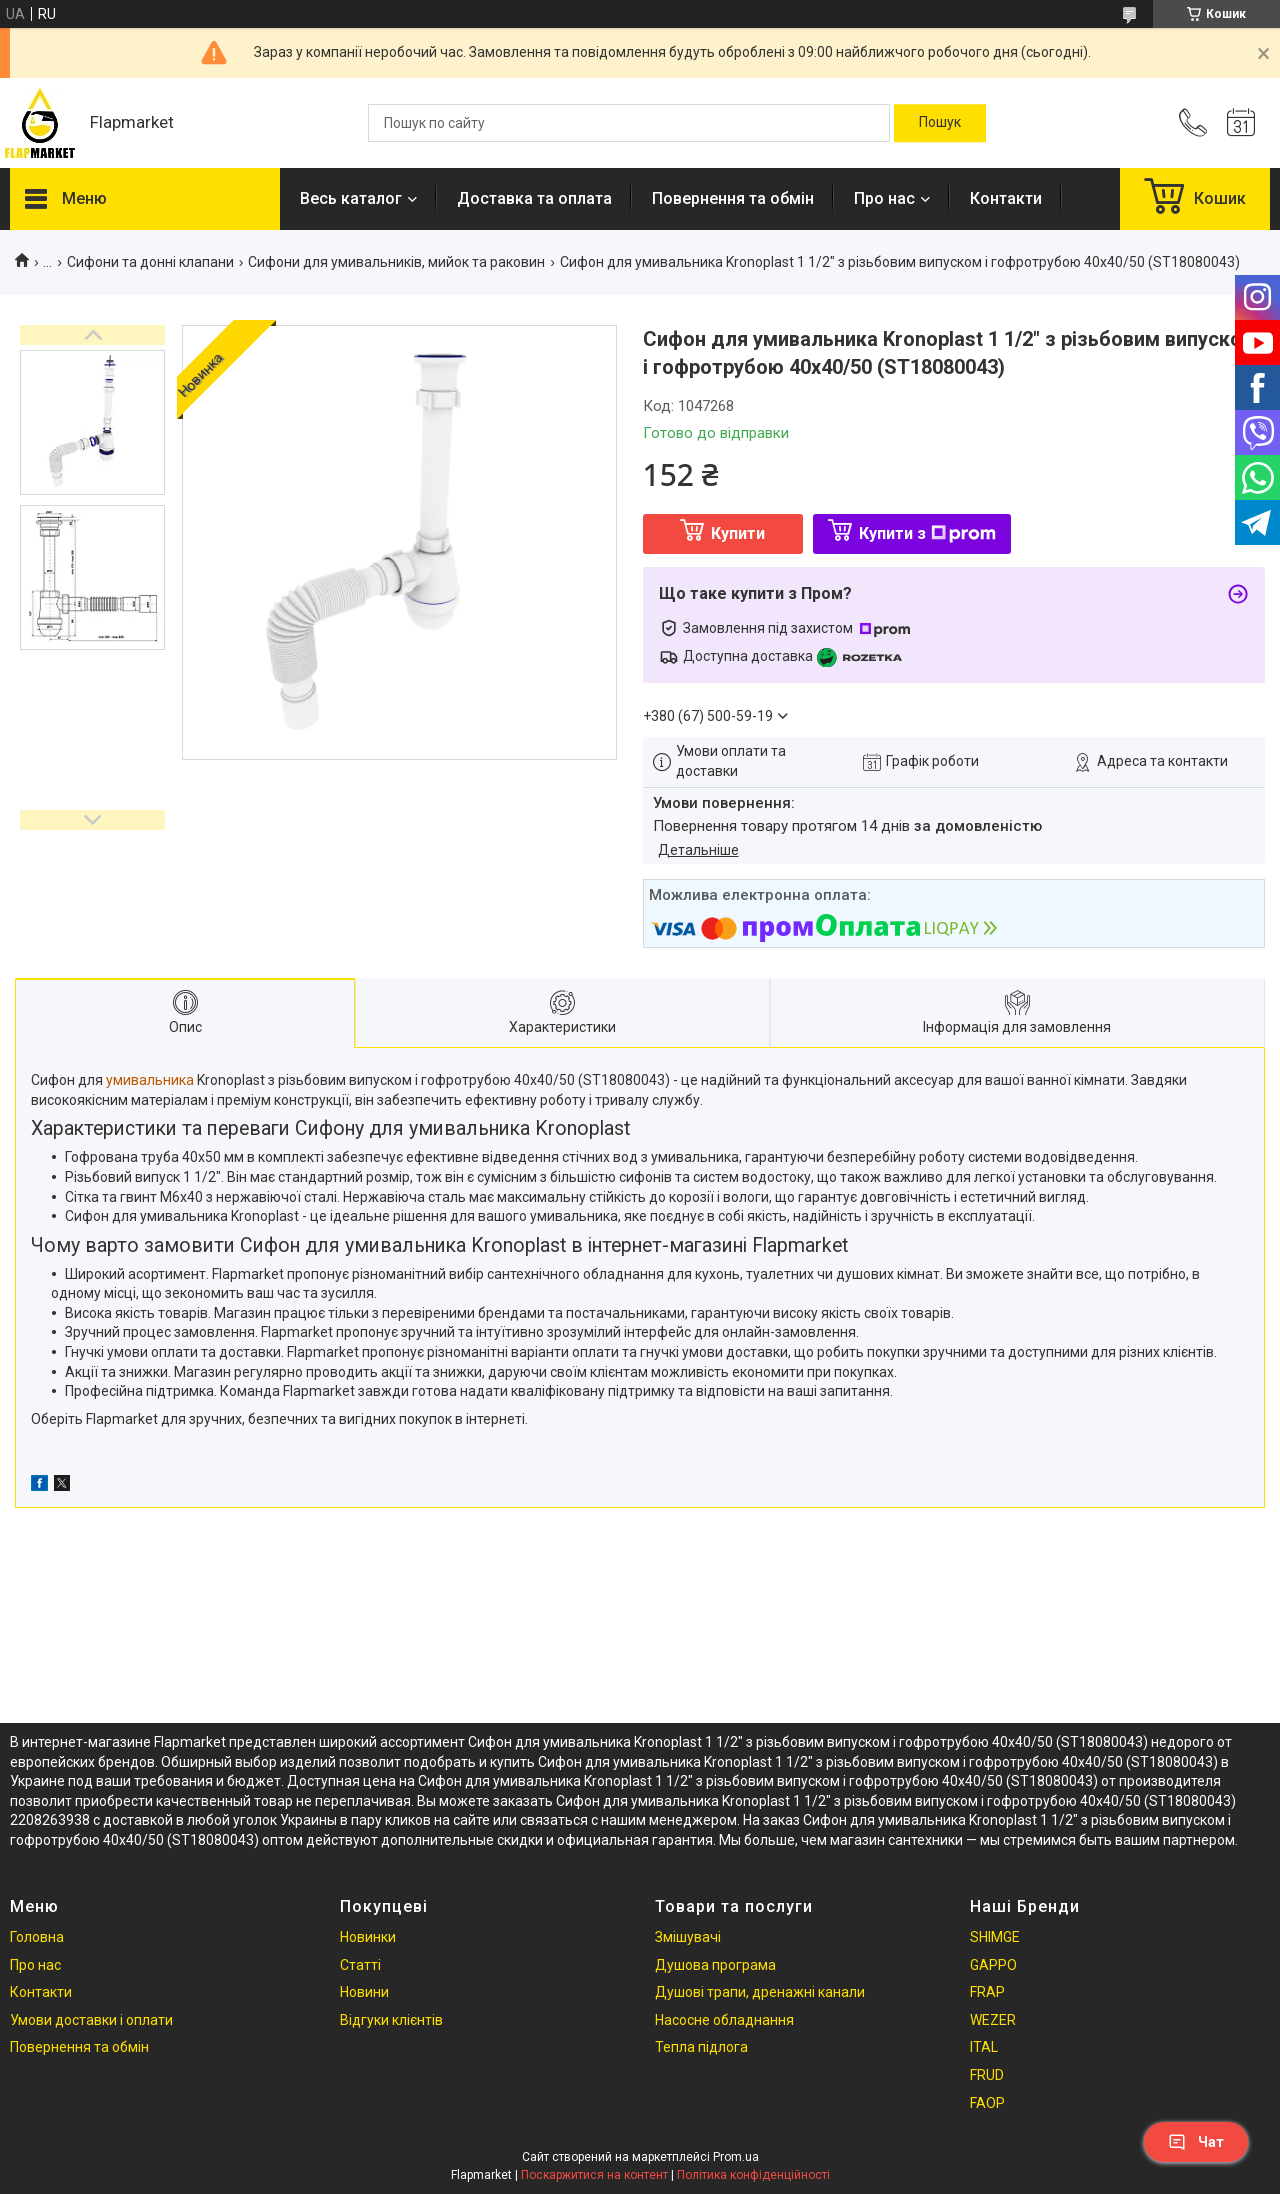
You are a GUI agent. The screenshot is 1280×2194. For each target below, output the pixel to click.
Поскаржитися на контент (594, 2175)
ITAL (984, 2047)
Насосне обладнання (724, 2020)
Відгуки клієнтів (391, 2020)
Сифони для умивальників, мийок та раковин (396, 262)
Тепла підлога (701, 2047)
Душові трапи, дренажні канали (760, 1992)
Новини (364, 1992)
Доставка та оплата (534, 198)
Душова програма (715, 1965)
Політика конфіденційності (753, 2175)
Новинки (368, 1937)
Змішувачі (688, 1937)
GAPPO (993, 1965)
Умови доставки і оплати (91, 2020)
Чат (1196, 2142)
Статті (360, 1965)
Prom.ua (736, 2157)
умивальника (150, 1080)
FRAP (987, 1992)
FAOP (987, 2103)
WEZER (993, 2020)
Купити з (927, 533)
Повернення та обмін (733, 198)
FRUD (987, 2075)
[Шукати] (940, 123)
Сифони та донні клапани (150, 262)
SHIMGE (995, 1937)
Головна (37, 1937)
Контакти (1006, 198)
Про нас (884, 198)
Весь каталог (351, 198)
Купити (738, 533)
